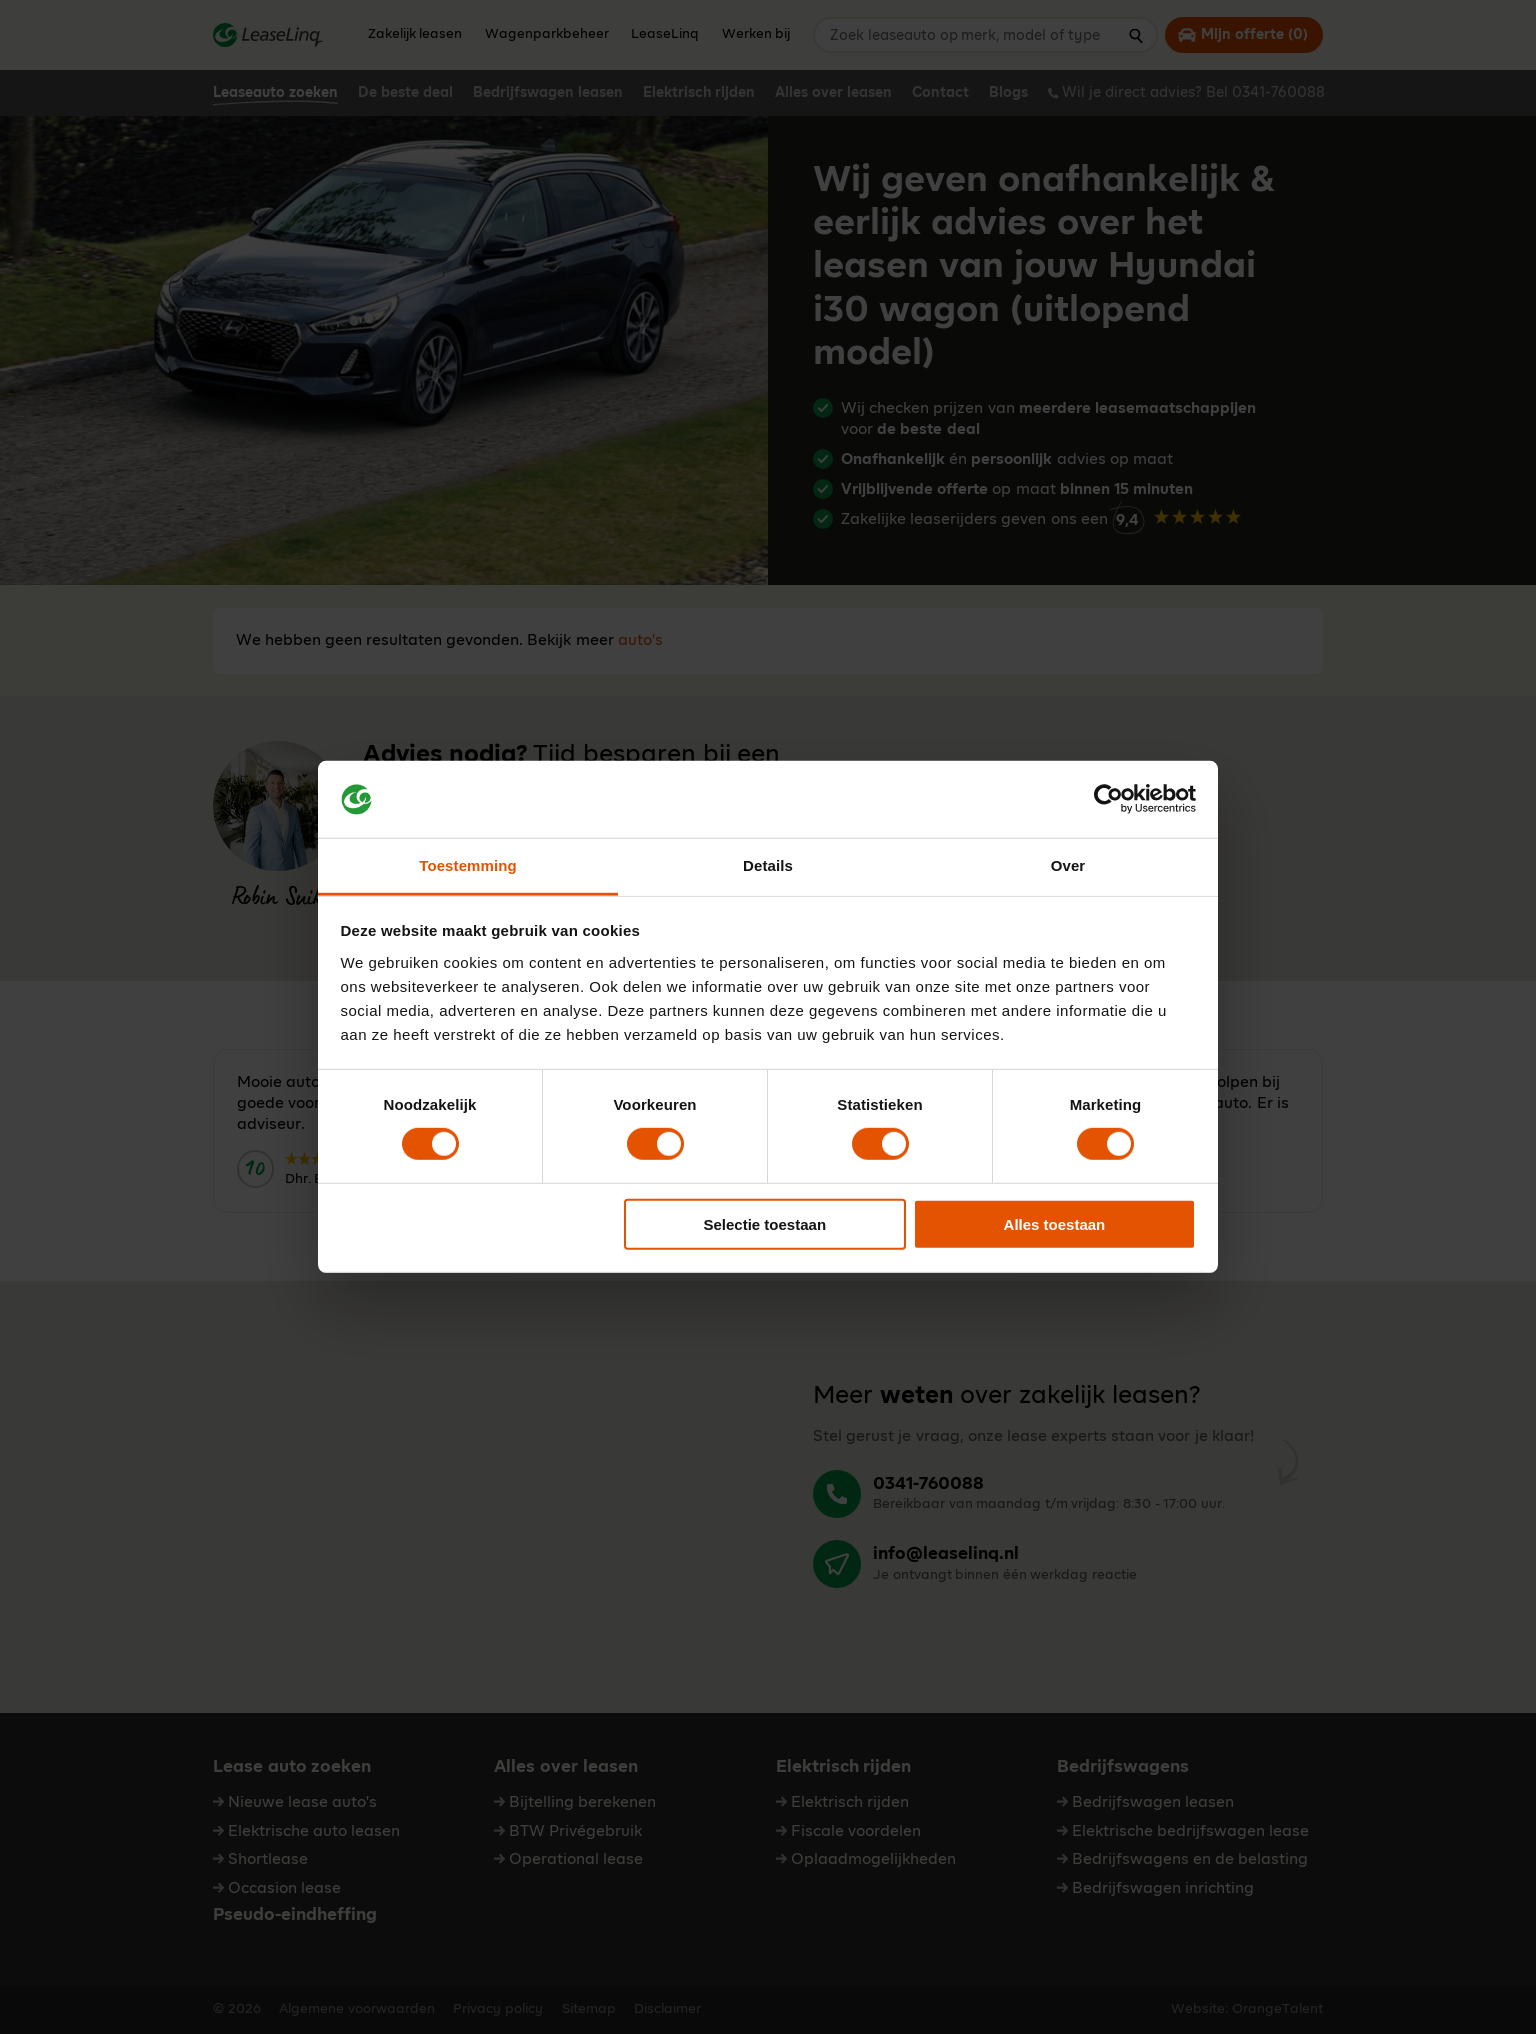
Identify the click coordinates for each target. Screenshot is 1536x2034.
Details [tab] (768, 865)
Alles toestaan (1055, 1223)
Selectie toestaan (765, 1223)
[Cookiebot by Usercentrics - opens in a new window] (1108, 799)
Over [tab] (1068, 865)
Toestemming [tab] (468, 865)
